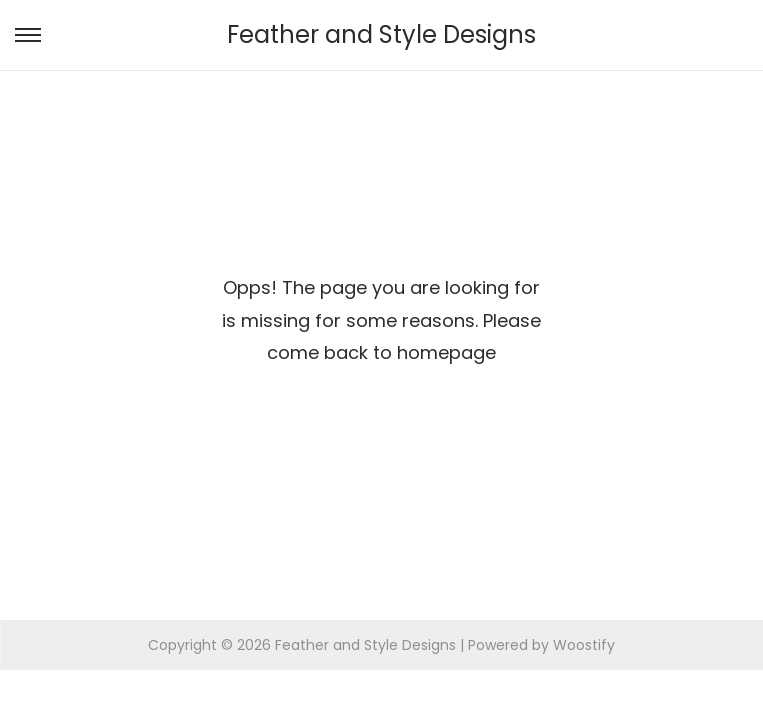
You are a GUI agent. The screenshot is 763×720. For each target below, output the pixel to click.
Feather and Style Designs (381, 34)
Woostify (584, 645)
